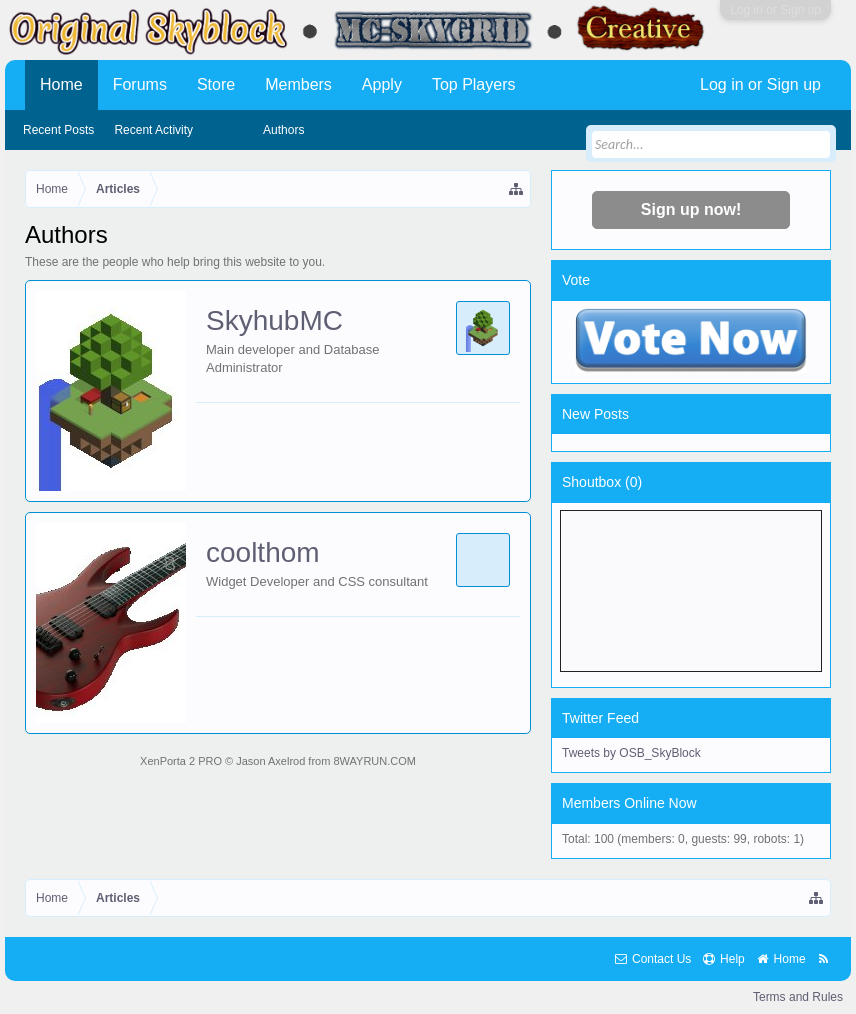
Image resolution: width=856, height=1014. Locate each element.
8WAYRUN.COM (374, 761)
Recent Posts (58, 130)
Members (298, 84)
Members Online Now (629, 803)
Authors (283, 130)
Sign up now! (691, 209)
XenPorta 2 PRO (181, 761)
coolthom (263, 552)
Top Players (474, 84)
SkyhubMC (274, 320)
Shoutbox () (602, 482)
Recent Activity (153, 130)
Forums (140, 84)
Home (61, 84)
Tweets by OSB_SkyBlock (631, 753)
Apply (382, 84)
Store (216, 84)
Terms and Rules (798, 997)
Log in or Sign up (775, 10)
